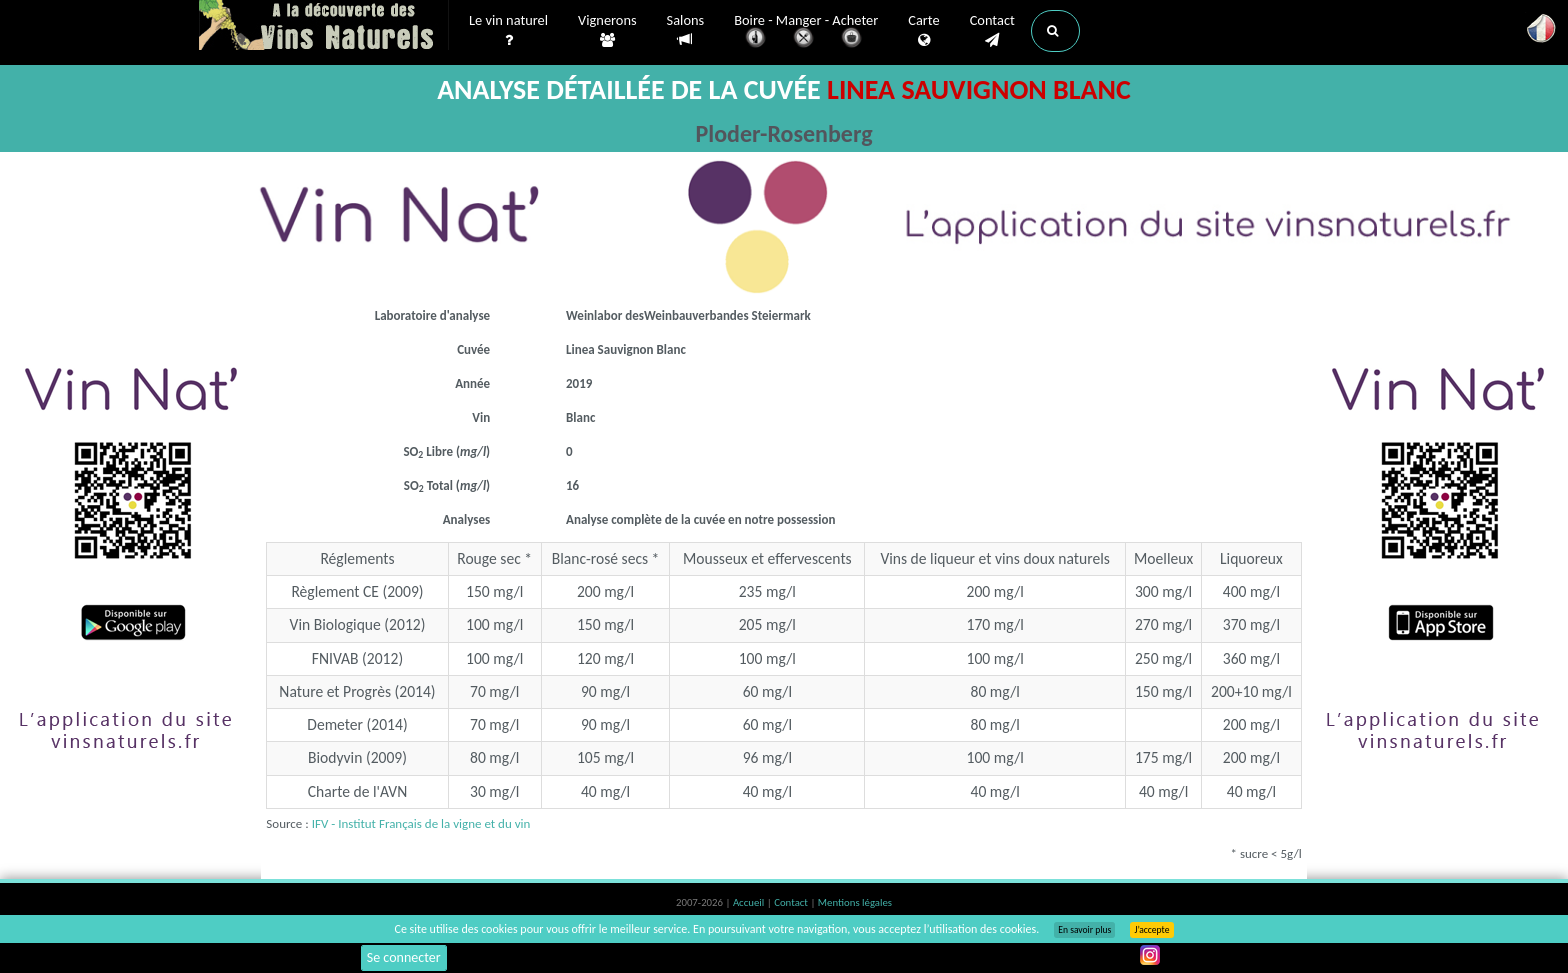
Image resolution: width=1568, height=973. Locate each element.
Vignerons (607, 31)
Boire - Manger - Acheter (806, 32)
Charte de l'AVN (358, 791)
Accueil (750, 902)
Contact (992, 31)
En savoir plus (1084, 930)
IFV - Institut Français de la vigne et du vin (421, 823)
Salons (686, 30)
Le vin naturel (508, 31)
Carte (923, 31)
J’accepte (1151, 930)
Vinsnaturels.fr (324, 27)
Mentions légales (855, 902)
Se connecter (404, 957)
